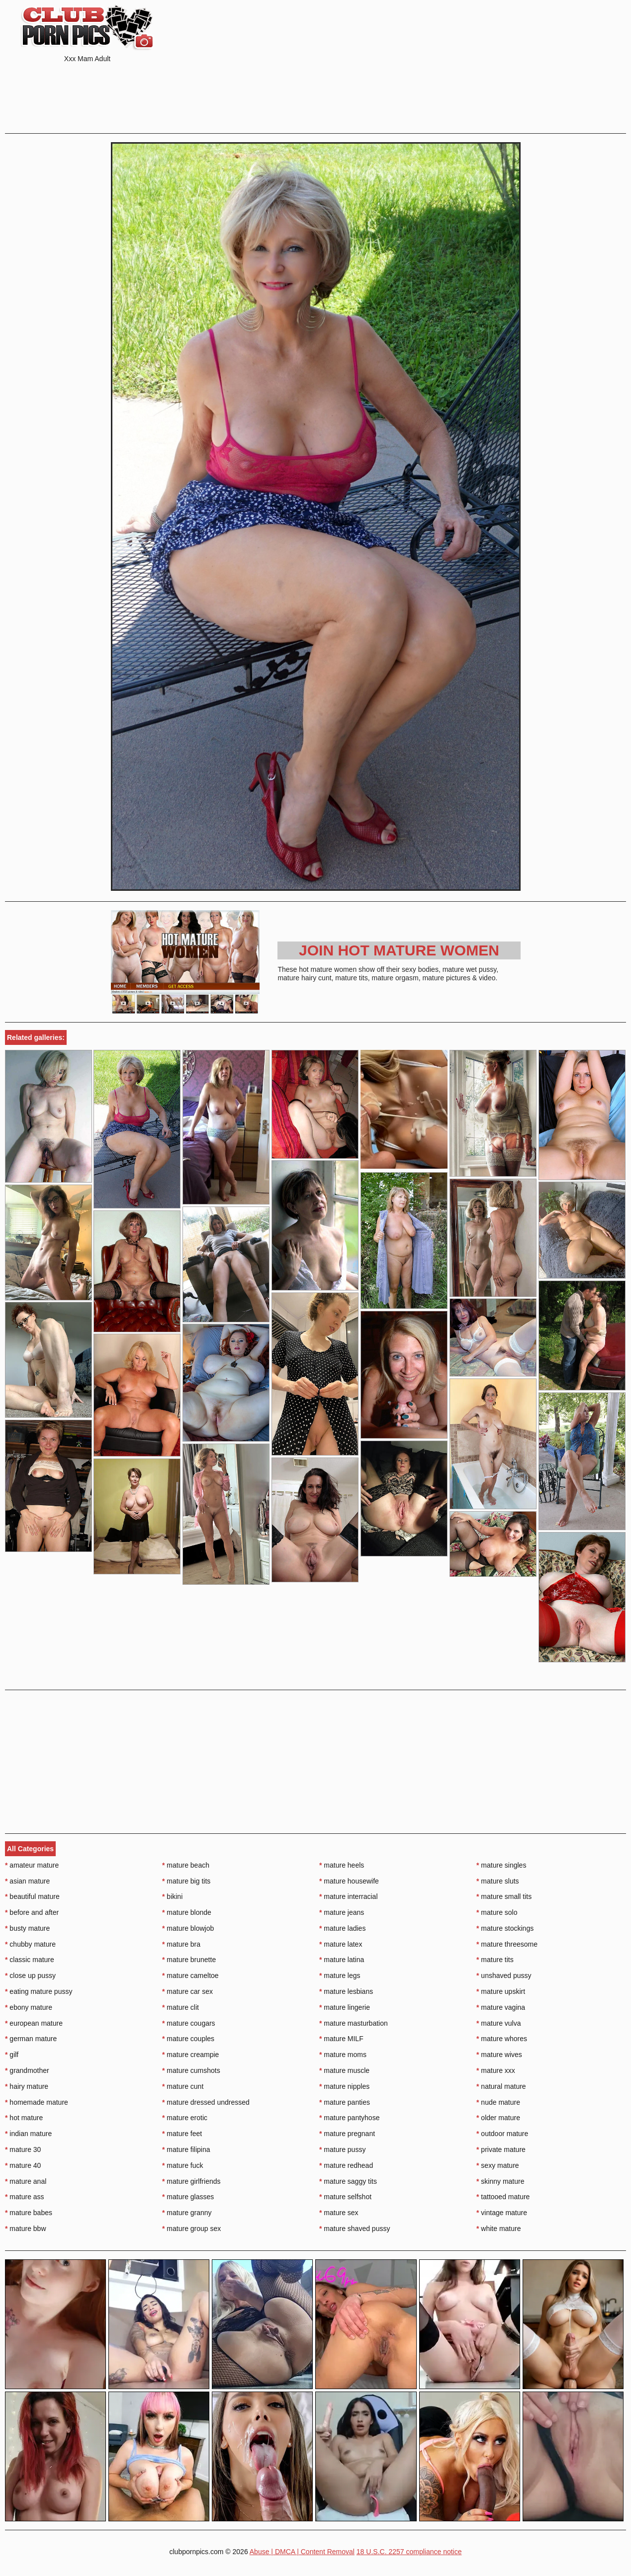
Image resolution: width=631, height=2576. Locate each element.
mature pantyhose (349, 2118)
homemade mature (36, 2102)
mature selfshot (345, 2197)
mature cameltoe (190, 1975)
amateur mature (32, 1865)
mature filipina (186, 2149)
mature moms (342, 2055)
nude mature (498, 2102)
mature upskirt (500, 1991)
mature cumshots (191, 2070)
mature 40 (23, 2165)
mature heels (341, 1865)
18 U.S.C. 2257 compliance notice (409, 2552)
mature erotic (184, 2118)
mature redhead (346, 2165)
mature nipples (344, 2086)
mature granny (187, 2213)
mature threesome (507, 1944)
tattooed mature (503, 2197)
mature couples (188, 2039)
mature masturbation (353, 2023)
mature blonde (186, 1912)
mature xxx (495, 2070)
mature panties (344, 2102)
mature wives (499, 2055)
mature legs (340, 1975)
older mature (498, 2118)
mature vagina (500, 2007)
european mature (34, 2023)
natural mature (501, 2086)
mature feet (182, 2134)
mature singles (501, 1865)
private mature (501, 2149)
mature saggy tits (348, 2181)
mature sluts (497, 1881)
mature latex (340, 1944)
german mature (31, 2039)
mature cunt (182, 2086)
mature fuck (182, 2165)
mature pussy (342, 2149)
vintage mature (501, 2213)
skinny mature (500, 2181)
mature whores (501, 2039)
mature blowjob (188, 1928)
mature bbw (25, 2229)
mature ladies (342, 1928)
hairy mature (26, 2086)
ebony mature (28, 2007)
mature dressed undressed (206, 2102)
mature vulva (498, 2023)
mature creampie (190, 2055)
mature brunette (189, 1960)
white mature (498, 2229)
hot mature (24, 2118)
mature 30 (23, 2149)
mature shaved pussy (354, 2229)
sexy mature (497, 2165)
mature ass (24, 2197)
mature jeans (341, 1912)
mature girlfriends (191, 2181)
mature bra (181, 1944)
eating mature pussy (38, 1991)
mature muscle (344, 2070)
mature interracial (348, 1896)
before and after (32, 1912)
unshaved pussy (504, 1975)
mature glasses (188, 2197)
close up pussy (30, 1975)
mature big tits (186, 1881)
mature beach (185, 1865)
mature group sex (191, 2229)
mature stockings (505, 1928)
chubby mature (30, 1944)
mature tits (495, 1960)
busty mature (27, 1928)
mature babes (28, 2213)
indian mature (28, 2134)
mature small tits (504, 1896)
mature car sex (187, 1991)
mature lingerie (344, 2007)
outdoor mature (502, 2134)
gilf (11, 2055)
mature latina (341, 1960)
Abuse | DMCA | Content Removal (302, 2552)
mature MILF (341, 2039)
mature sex (339, 2213)
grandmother (27, 2070)
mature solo (497, 1912)
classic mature (29, 1960)
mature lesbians (346, 1991)
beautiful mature (32, 1896)
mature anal (25, 2181)
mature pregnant (347, 2134)
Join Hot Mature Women (399, 950)
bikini (172, 1896)
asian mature (27, 1881)
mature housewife (349, 1881)
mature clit (180, 2007)
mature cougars (188, 2023)
